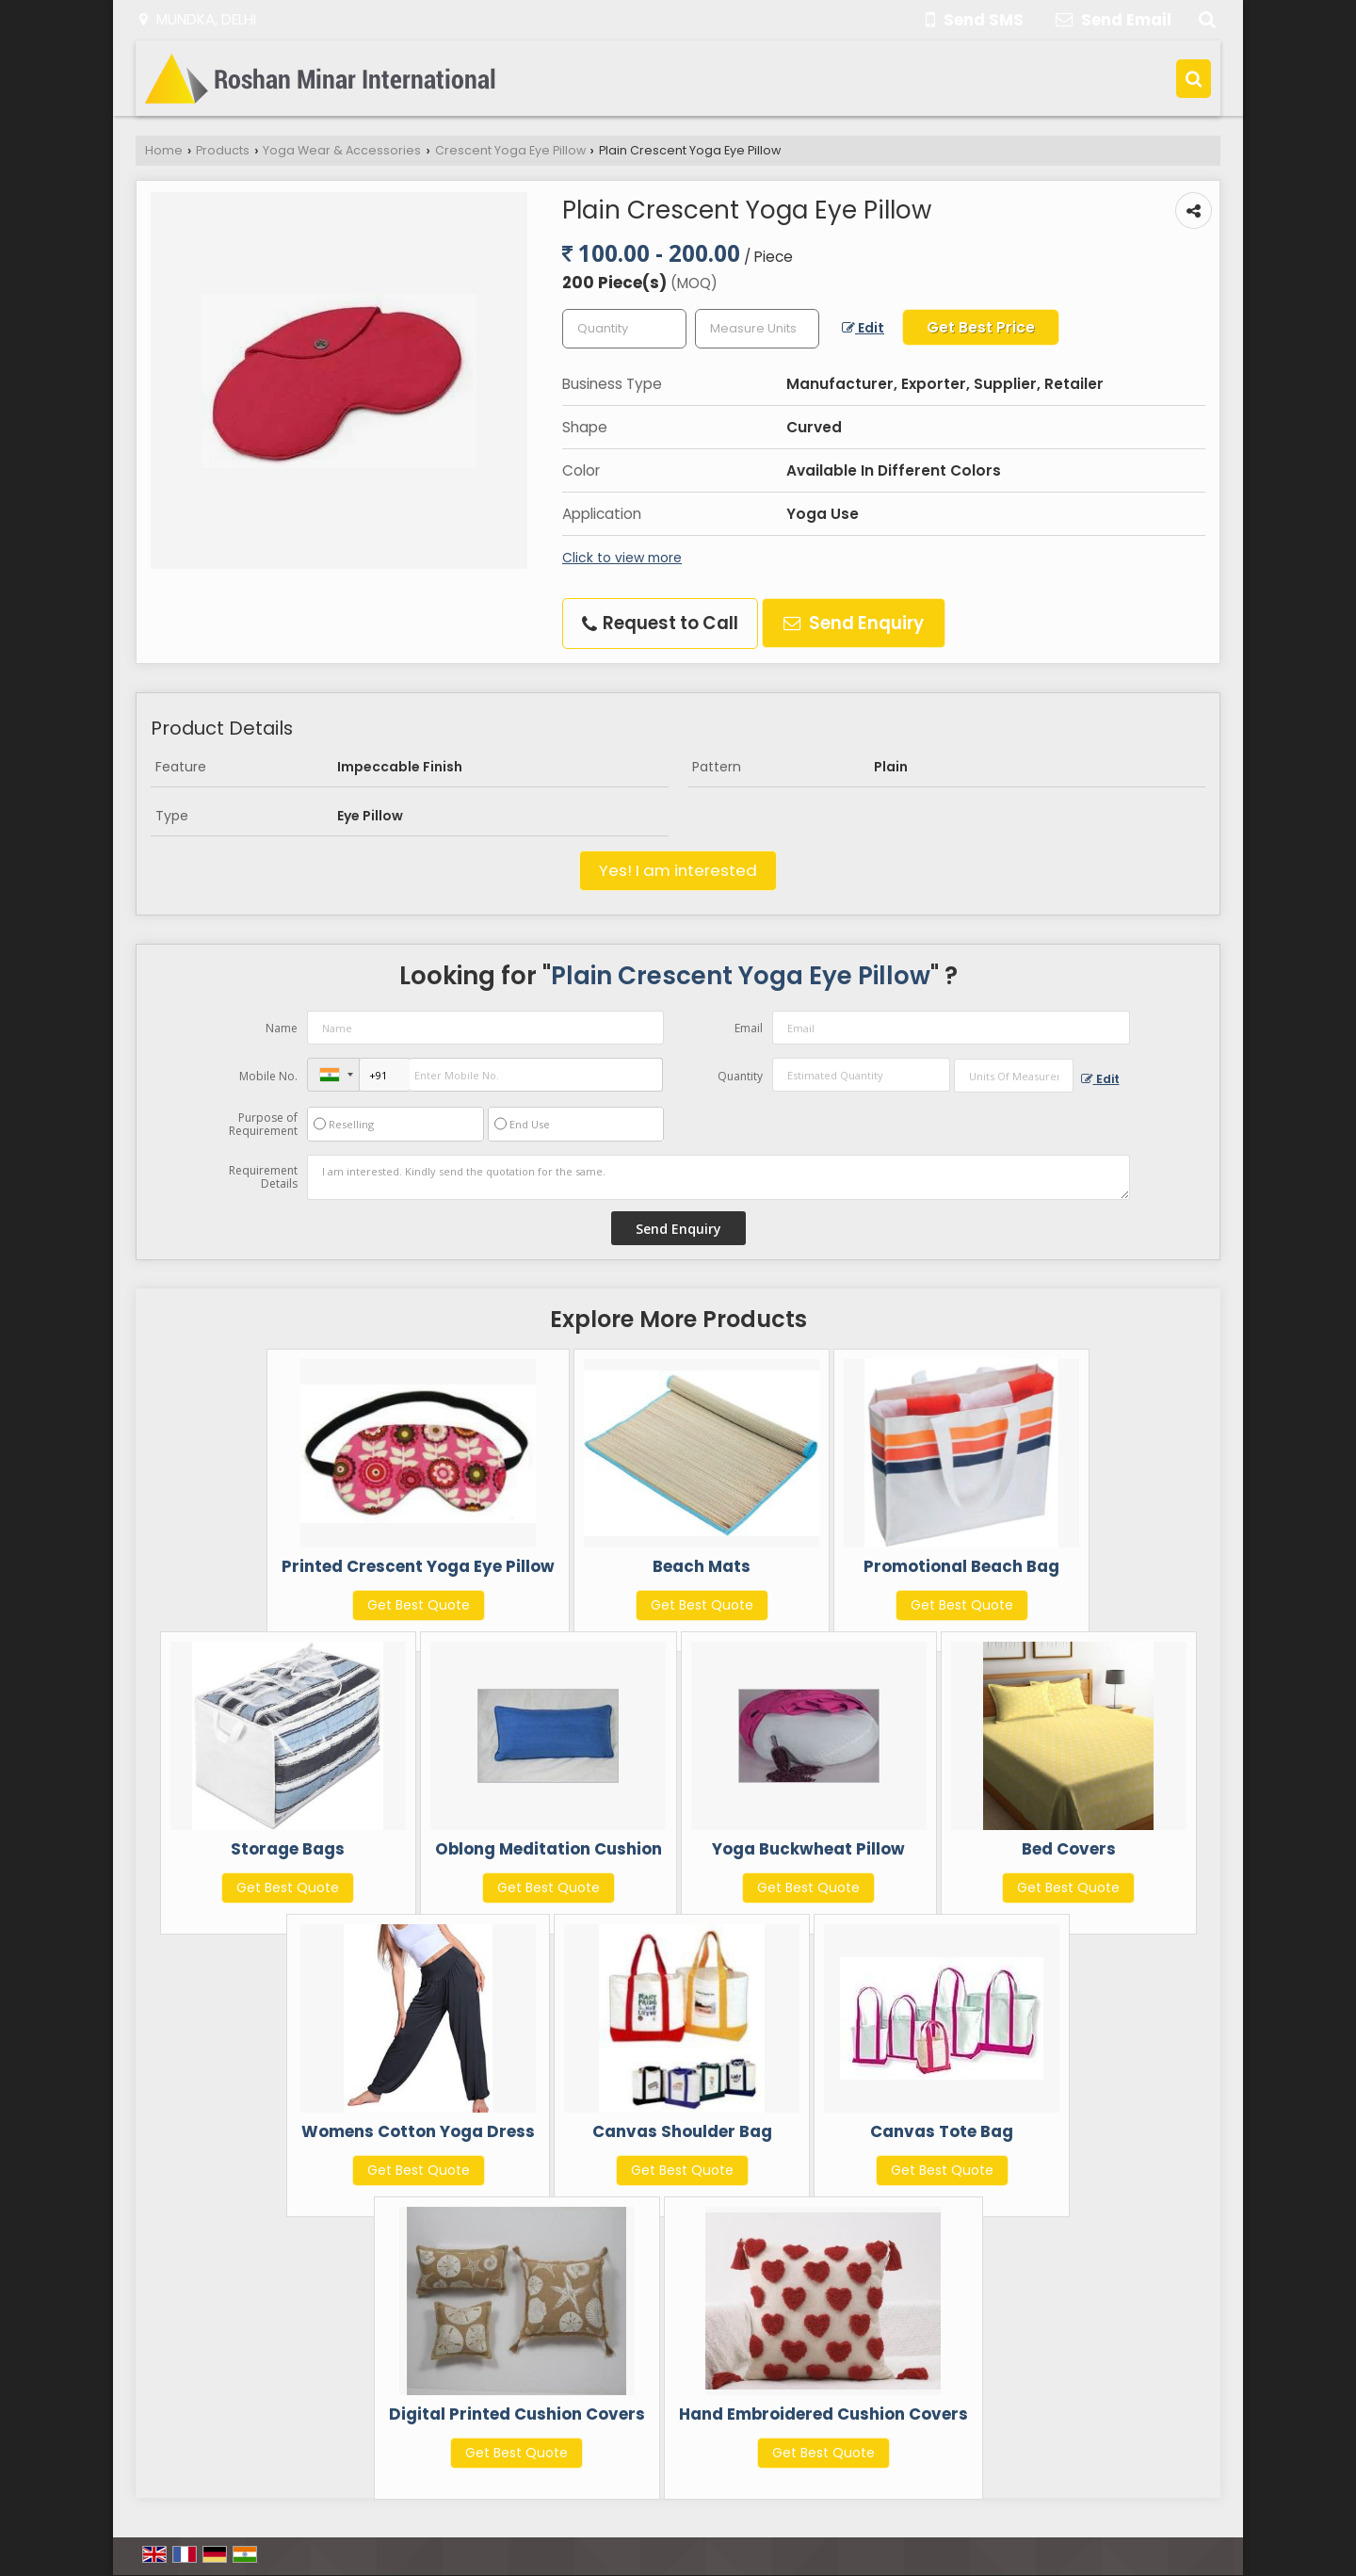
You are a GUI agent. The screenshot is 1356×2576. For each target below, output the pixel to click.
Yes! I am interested (678, 870)
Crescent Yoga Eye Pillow (510, 150)
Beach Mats (702, 1566)
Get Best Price (981, 327)
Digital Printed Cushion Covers (517, 2414)
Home (164, 150)
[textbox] (757, 328)
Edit (863, 327)
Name (282, 1028)
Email (748, 1028)
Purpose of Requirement (263, 1124)
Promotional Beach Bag (961, 1566)
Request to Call (660, 623)
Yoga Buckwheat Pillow (808, 1849)
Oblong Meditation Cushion (548, 1849)
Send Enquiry (853, 623)
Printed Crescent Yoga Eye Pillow (418, 1566)
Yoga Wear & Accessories (342, 150)
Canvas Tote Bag (941, 2131)
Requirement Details (263, 1177)
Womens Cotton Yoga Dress (418, 2131)
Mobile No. (268, 1076)
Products (223, 150)
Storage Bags (288, 1849)
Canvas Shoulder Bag (682, 2131)
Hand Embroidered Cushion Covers (823, 2414)
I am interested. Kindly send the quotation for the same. (718, 1177)
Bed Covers (1069, 1849)
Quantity (740, 1076)
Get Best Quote (418, 1605)
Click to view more (622, 557)
